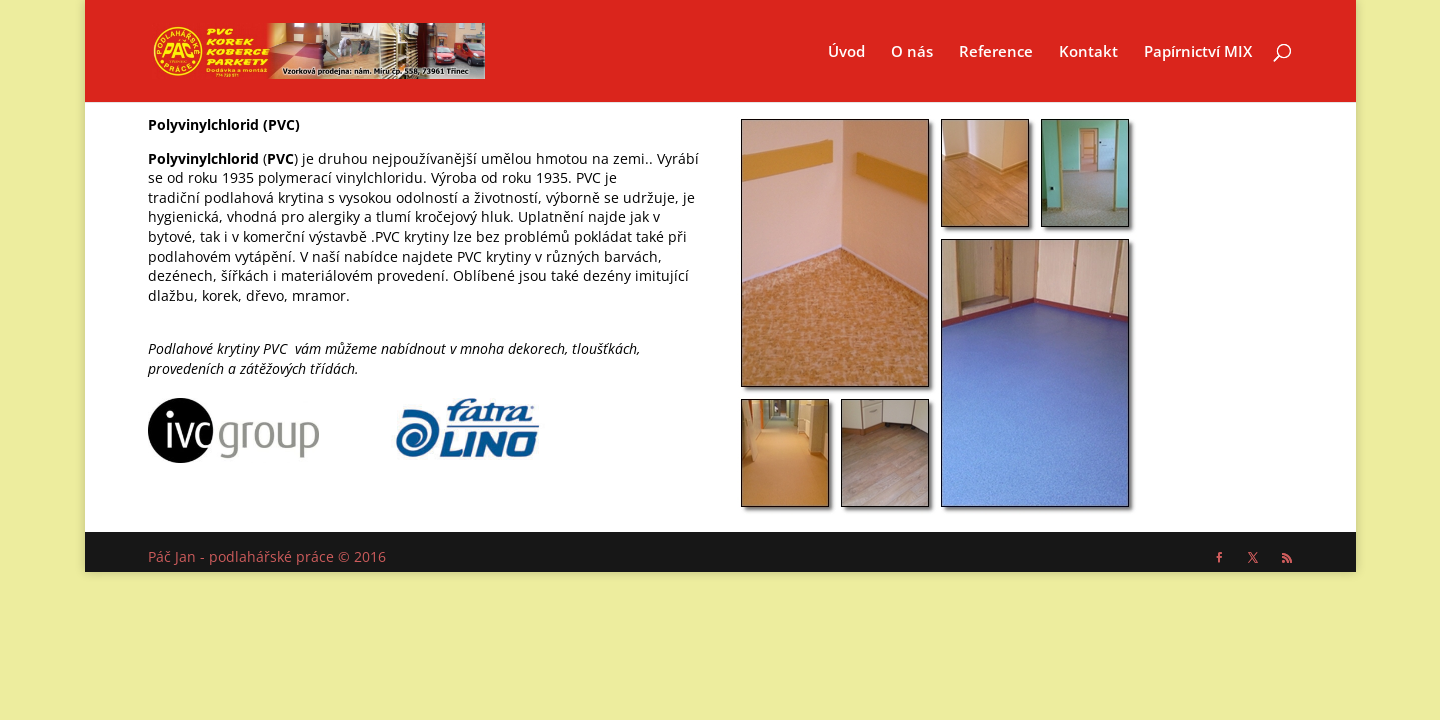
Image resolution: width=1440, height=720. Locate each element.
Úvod (846, 52)
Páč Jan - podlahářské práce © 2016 (267, 556)
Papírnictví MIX (1198, 52)
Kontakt (1088, 52)
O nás (912, 52)
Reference (996, 52)
